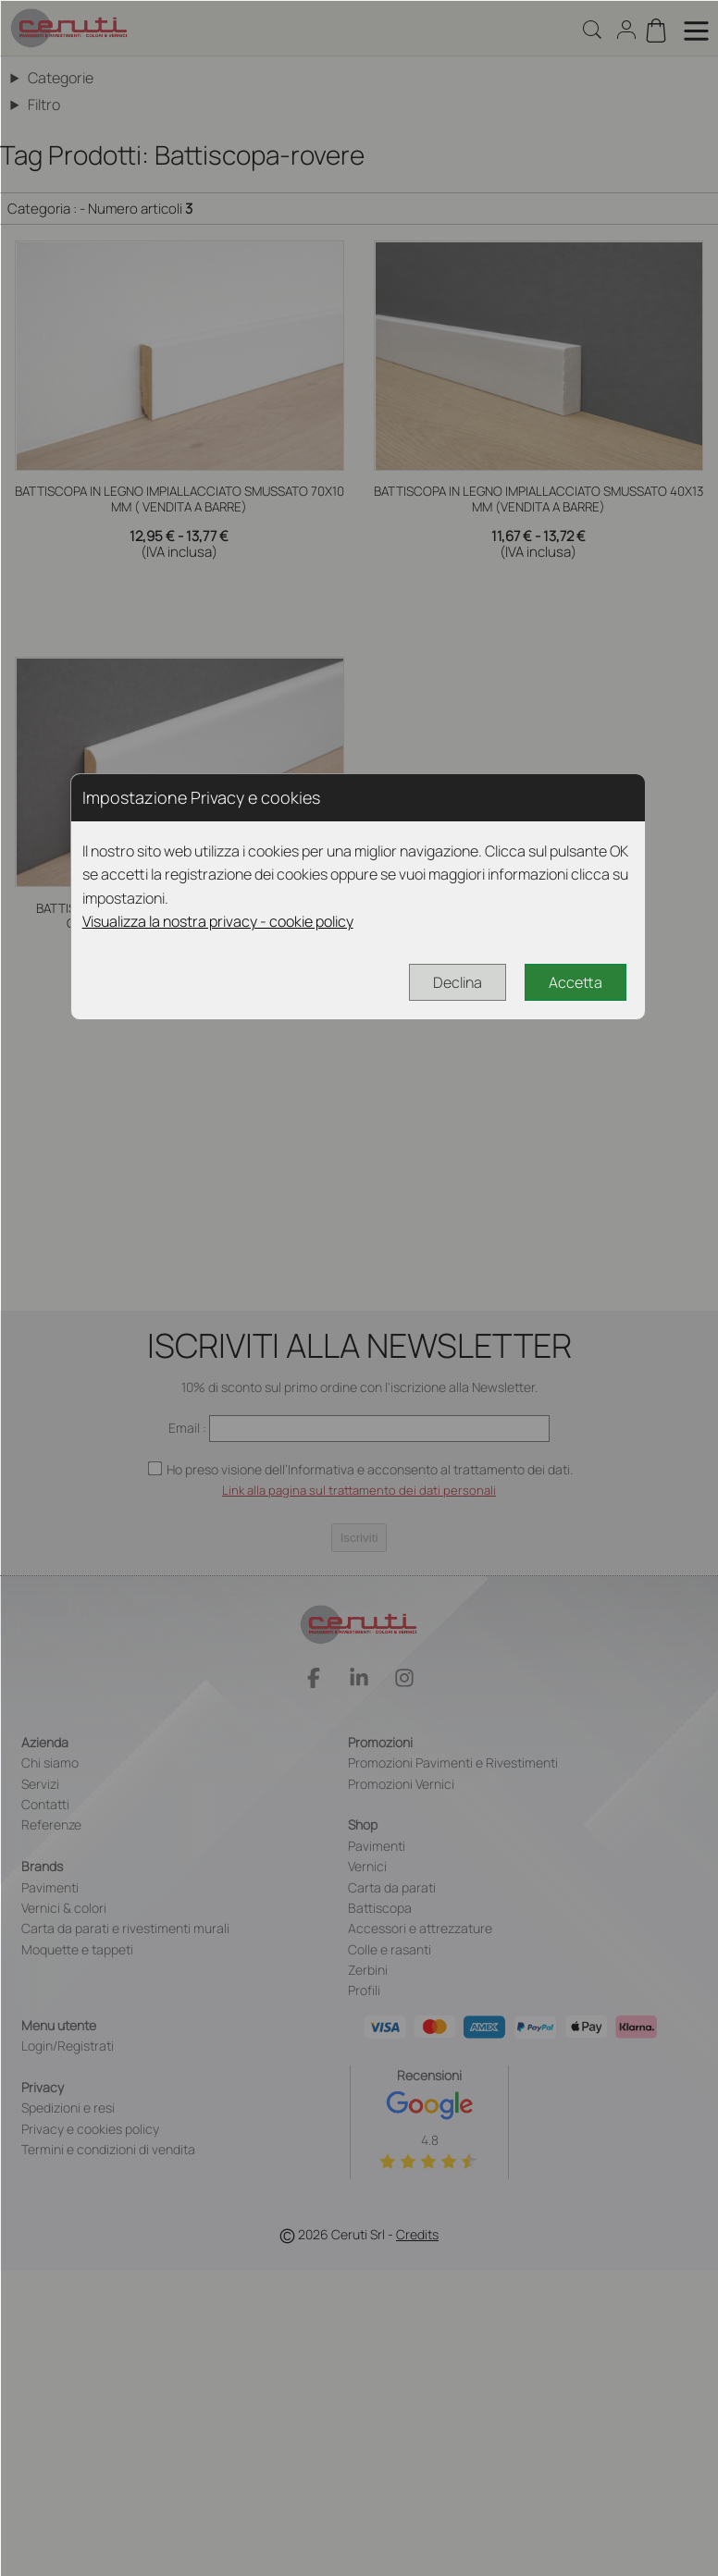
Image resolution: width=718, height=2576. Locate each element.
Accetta (575, 982)
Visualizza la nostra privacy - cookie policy (217, 921)
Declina (457, 982)
